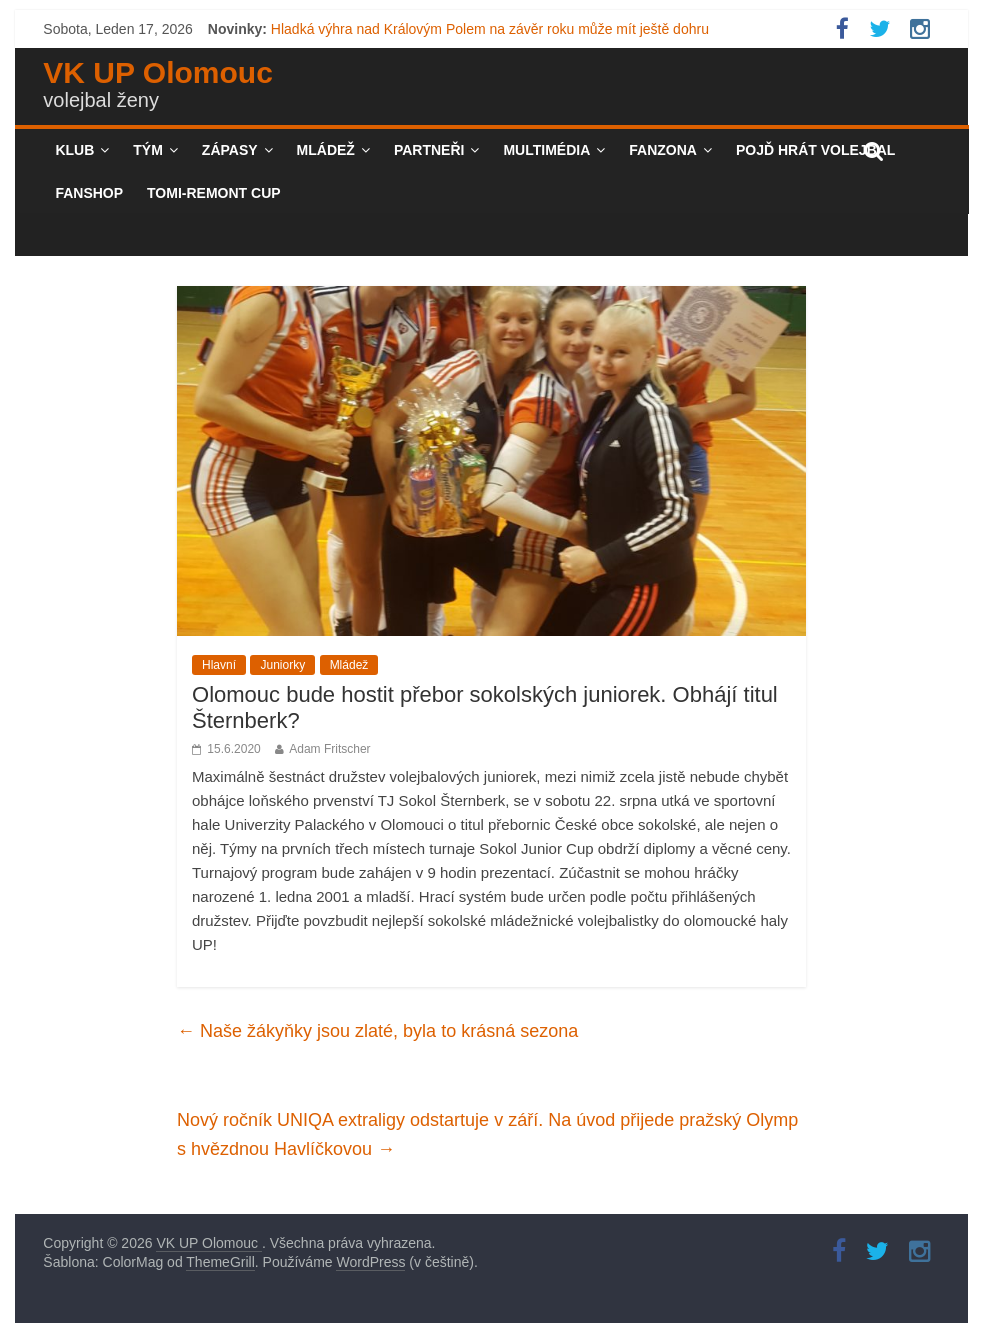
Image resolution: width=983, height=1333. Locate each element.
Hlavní (219, 665)
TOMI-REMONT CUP (214, 193)
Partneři (429, 150)
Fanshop (89, 193)
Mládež (326, 150)
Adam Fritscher (329, 749)
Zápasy (230, 150)
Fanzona (663, 150)
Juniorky (282, 665)
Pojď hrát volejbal (815, 150)
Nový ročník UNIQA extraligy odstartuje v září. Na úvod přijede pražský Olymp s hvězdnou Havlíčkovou (487, 1134)
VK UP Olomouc (157, 72)
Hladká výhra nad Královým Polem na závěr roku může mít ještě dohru (490, 29)
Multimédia (546, 150)
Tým (148, 150)
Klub (74, 150)
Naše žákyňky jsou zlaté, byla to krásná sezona (377, 1031)
